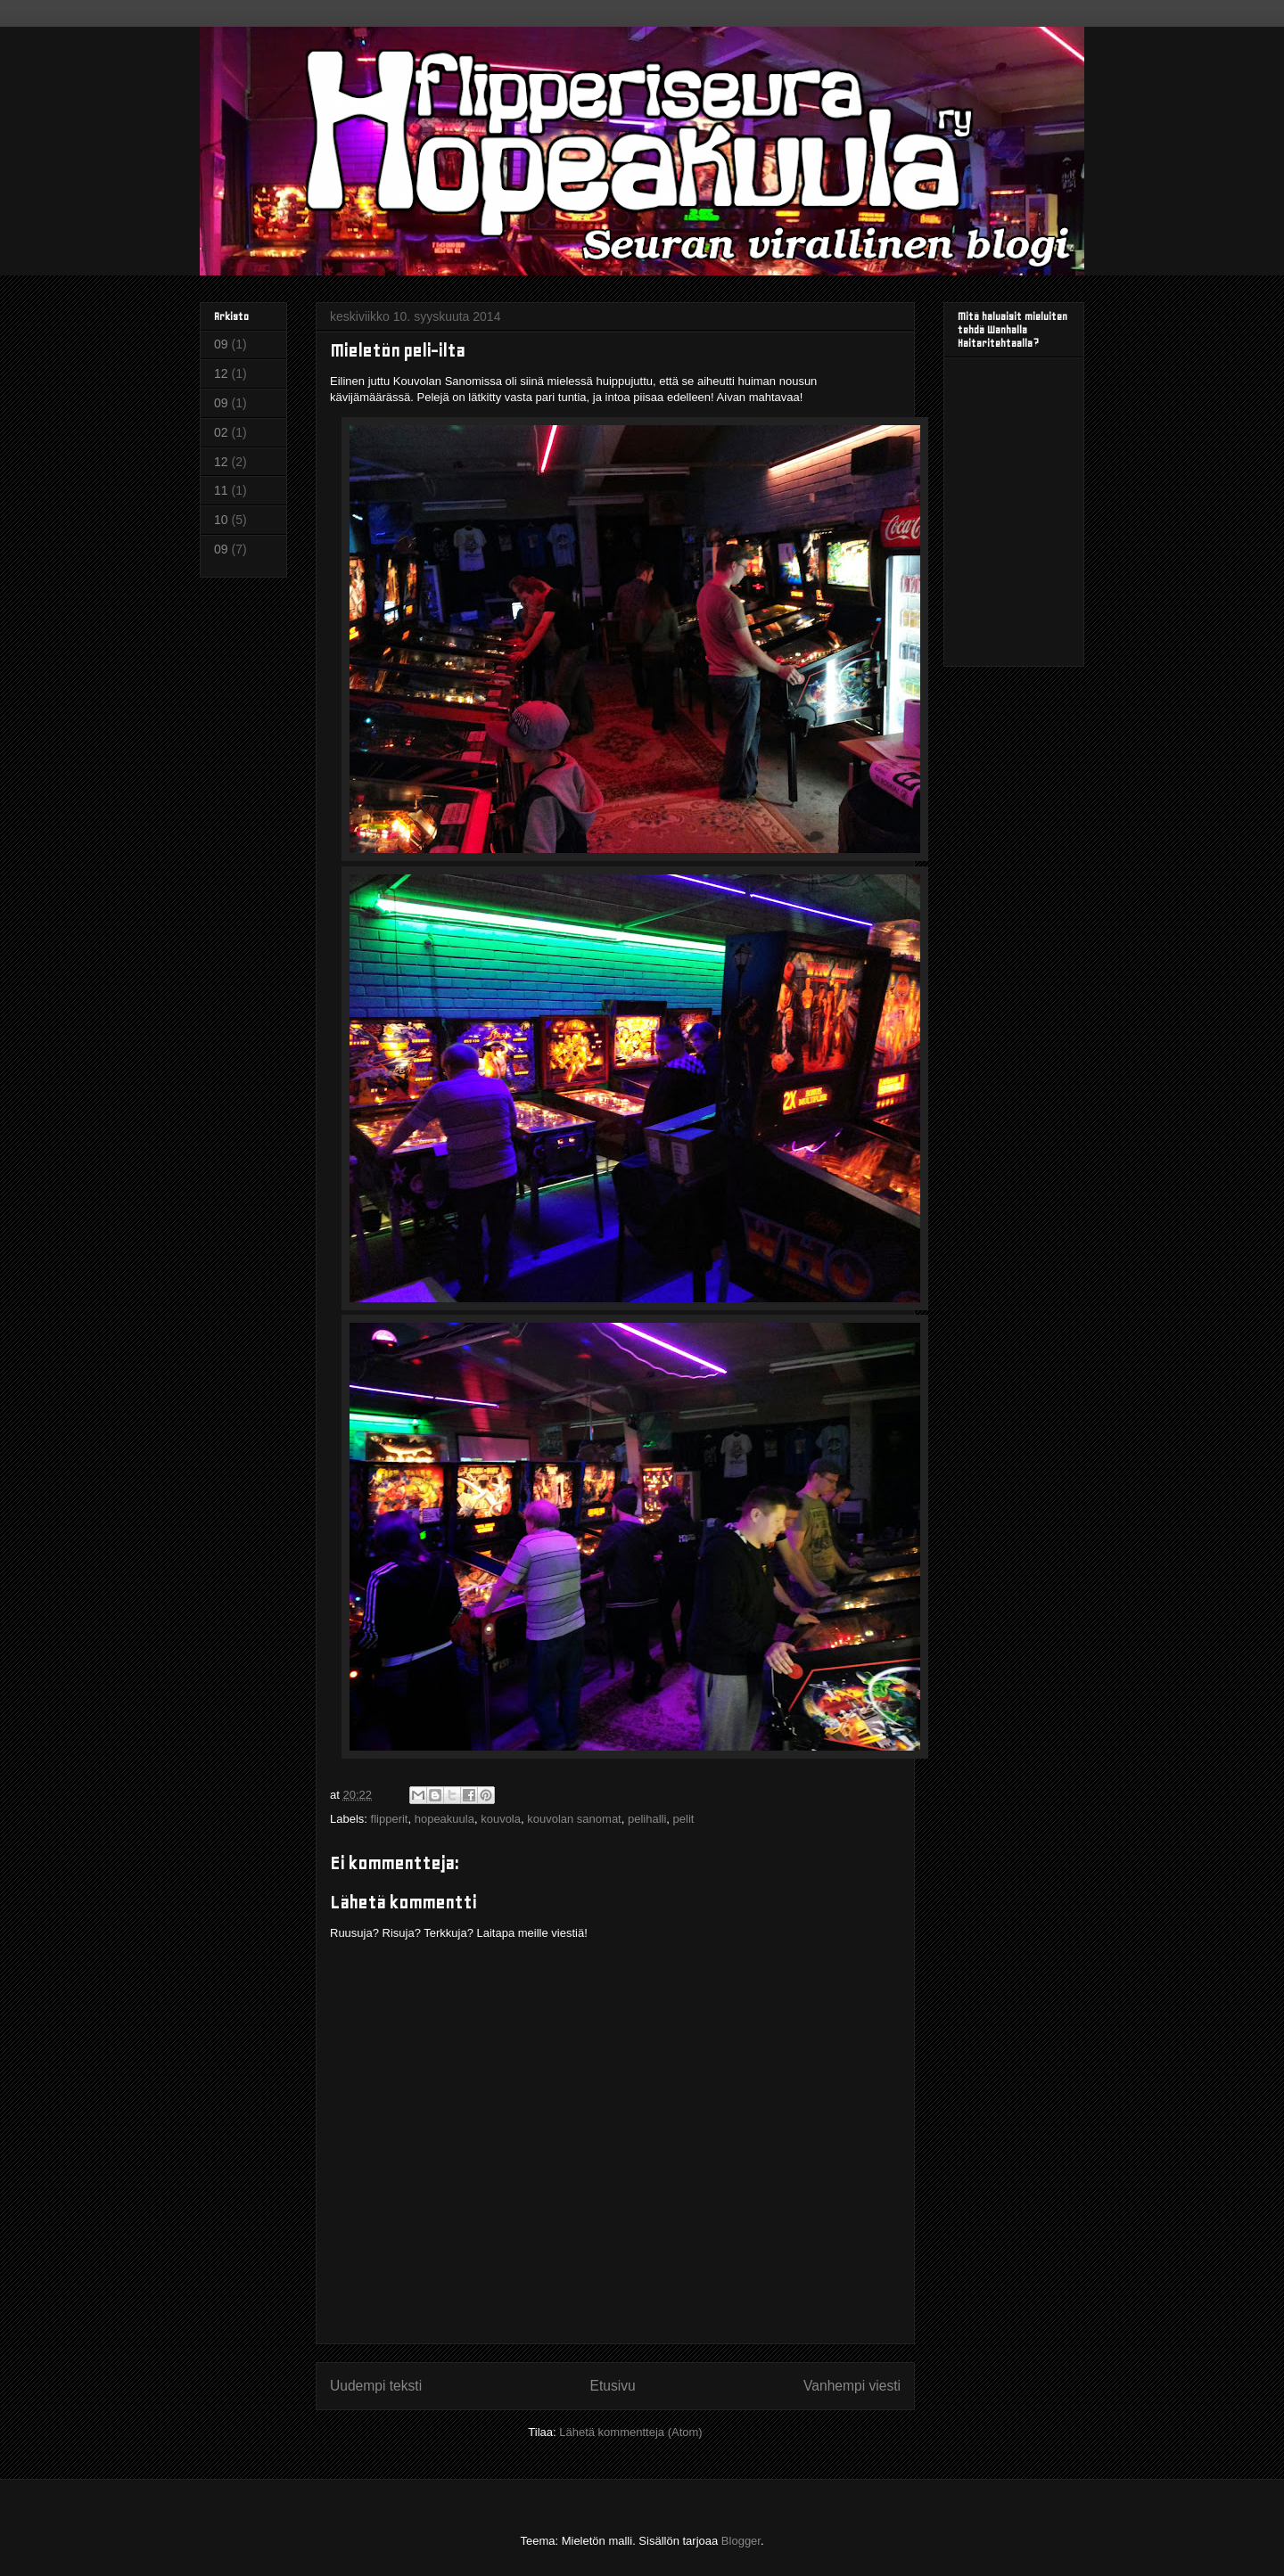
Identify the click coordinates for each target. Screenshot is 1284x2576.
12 (221, 373)
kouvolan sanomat (574, 1818)
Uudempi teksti (376, 2385)
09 (221, 344)
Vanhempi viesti (852, 2385)
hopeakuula (444, 1818)
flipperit (389, 1818)
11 (221, 490)
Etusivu (613, 2385)
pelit (684, 1818)
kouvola (501, 1818)
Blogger (741, 2540)
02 (221, 432)
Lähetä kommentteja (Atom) (630, 2432)
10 (221, 520)
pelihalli (647, 1818)
